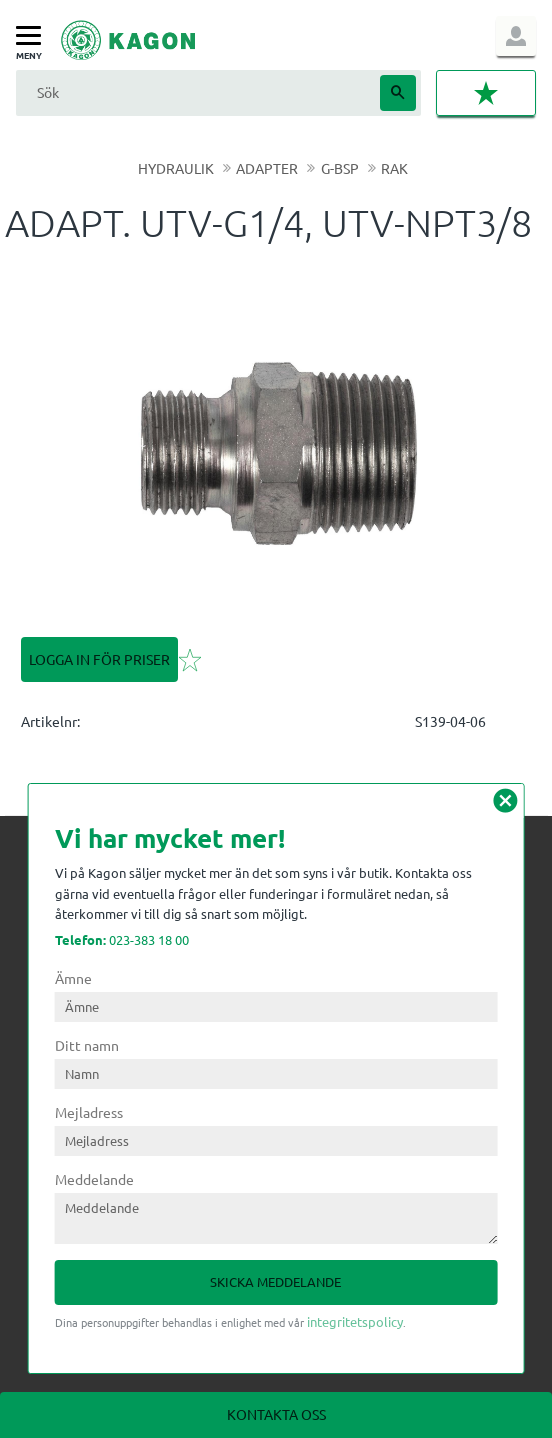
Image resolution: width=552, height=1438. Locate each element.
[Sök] (398, 93)
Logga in (516, 36)
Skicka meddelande (275, 1281)
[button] (33, 36)
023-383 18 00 (122, 939)
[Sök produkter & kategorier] (195, 92)
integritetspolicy (355, 1321)
